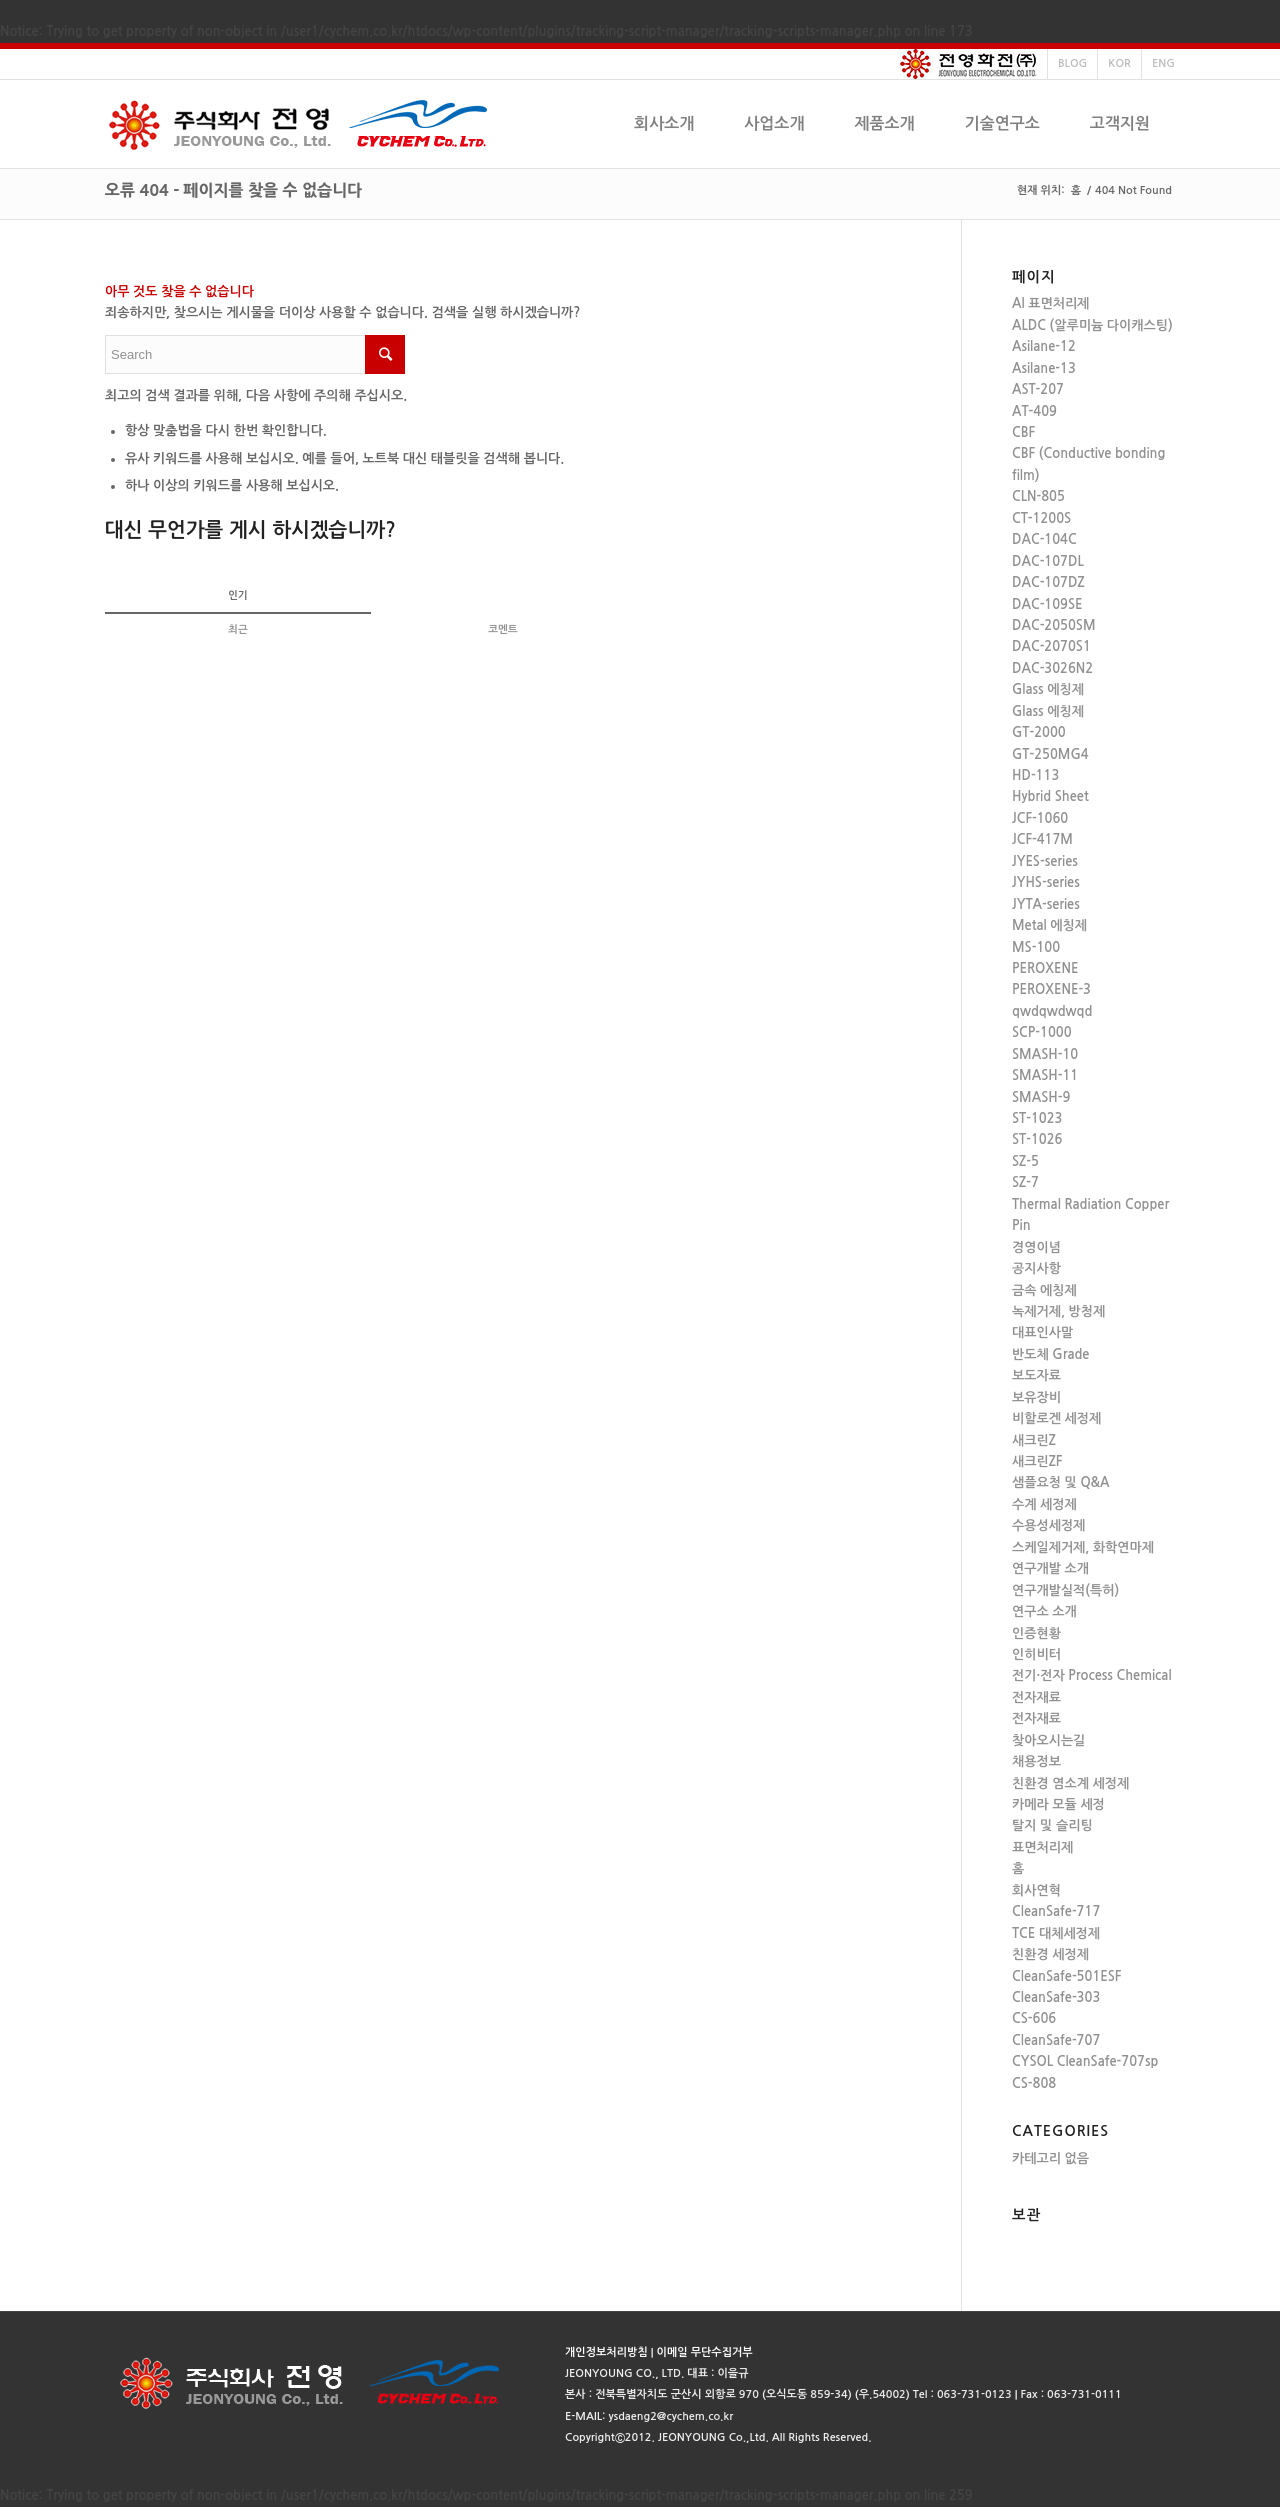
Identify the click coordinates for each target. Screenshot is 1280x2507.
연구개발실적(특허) (1065, 1590)
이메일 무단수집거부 (705, 2352)
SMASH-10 (1045, 1054)
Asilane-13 (1044, 368)
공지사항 (1036, 1268)
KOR (1119, 63)
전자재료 (1036, 1697)
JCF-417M (1042, 839)
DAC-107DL (1048, 561)
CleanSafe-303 (1056, 1997)
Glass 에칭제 (1048, 689)
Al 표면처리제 (1050, 303)
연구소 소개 (1044, 1611)
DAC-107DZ (1048, 582)
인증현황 (1036, 1633)
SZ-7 (1025, 1182)
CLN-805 (1038, 496)
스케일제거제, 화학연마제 (1083, 1547)
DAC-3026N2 (1052, 668)
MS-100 (1036, 947)
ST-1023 (1037, 1118)
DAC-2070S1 (1051, 646)
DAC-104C (1044, 539)
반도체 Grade (1050, 1354)
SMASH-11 (1045, 1075)
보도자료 (1036, 1375)
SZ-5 (1025, 1161)
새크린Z (1034, 1440)
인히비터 (1036, 1654)
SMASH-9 (1041, 1097)
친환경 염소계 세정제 (1070, 1783)
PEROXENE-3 (1051, 989)
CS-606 (1034, 2018)
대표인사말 (1042, 1332)
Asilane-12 (1044, 346)
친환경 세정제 (1050, 1954)
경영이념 (1036, 1247)
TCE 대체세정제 (1056, 1933)
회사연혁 (1036, 1890)
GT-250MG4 (1050, 754)
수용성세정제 (1048, 1525)
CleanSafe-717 (1056, 1911)
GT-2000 (1039, 732)
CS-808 (1034, 2083)
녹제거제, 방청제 (1058, 1311)
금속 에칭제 (1044, 1290)
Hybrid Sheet (1050, 796)
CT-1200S (1041, 518)
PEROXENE (1045, 968)
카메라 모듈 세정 (1058, 1804)
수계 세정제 (1044, 1504)
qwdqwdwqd (1052, 1011)
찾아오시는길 (1048, 1740)
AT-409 (1034, 411)
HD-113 (1035, 775)
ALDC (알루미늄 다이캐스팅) (1092, 325)
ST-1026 (1037, 1139)
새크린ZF (1037, 1461)
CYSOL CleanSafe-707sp (1085, 2061)
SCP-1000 (1042, 1032)
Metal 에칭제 (1049, 925)
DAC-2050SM (1054, 625)
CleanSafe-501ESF (1066, 1976)
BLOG (1072, 63)
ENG (1163, 63)
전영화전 (968, 64)
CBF (1023, 432)
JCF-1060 (1040, 818)
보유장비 (1036, 1397)
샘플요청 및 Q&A (1061, 1482)
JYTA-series (1046, 904)
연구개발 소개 (1050, 1568)
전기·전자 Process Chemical (1092, 1675)
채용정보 (1036, 1761)
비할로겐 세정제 (1056, 1418)
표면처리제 (1042, 1847)
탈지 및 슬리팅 (1052, 1825)
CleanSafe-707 (1056, 2040)
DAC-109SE (1047, 604)
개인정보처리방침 (606, 2352)
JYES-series (1045, 861)
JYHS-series (1046, 882)
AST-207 (1038, 389)
